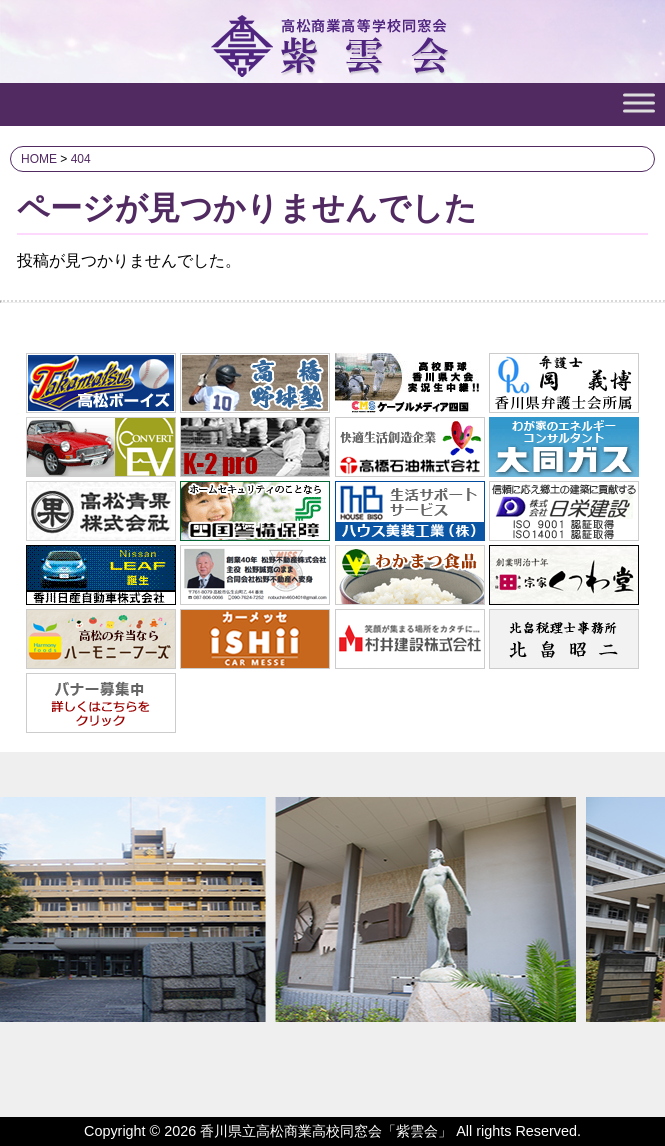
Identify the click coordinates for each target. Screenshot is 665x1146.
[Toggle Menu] (639, 102)
